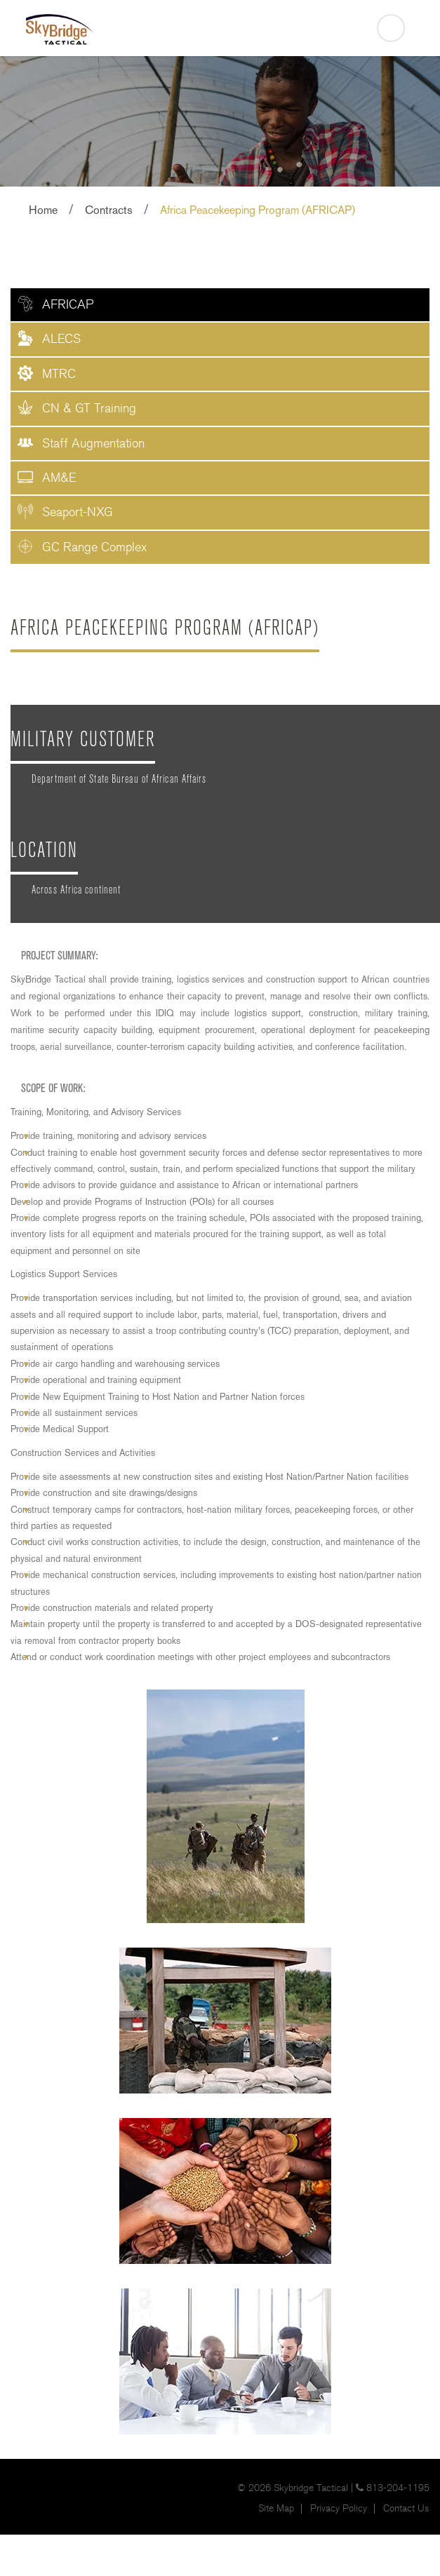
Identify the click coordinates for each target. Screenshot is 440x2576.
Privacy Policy (338, 2509)
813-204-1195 (397, 2488)
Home (43, 210)
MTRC (59, 374)
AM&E (59, 478)
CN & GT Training (89, 408)
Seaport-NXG (77, 512)
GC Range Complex (94, 547)
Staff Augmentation (93, 443)
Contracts (109, 210)
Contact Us (406, 2509)
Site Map (276, 2509)
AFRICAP (67, 304)
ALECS (61, 339)
